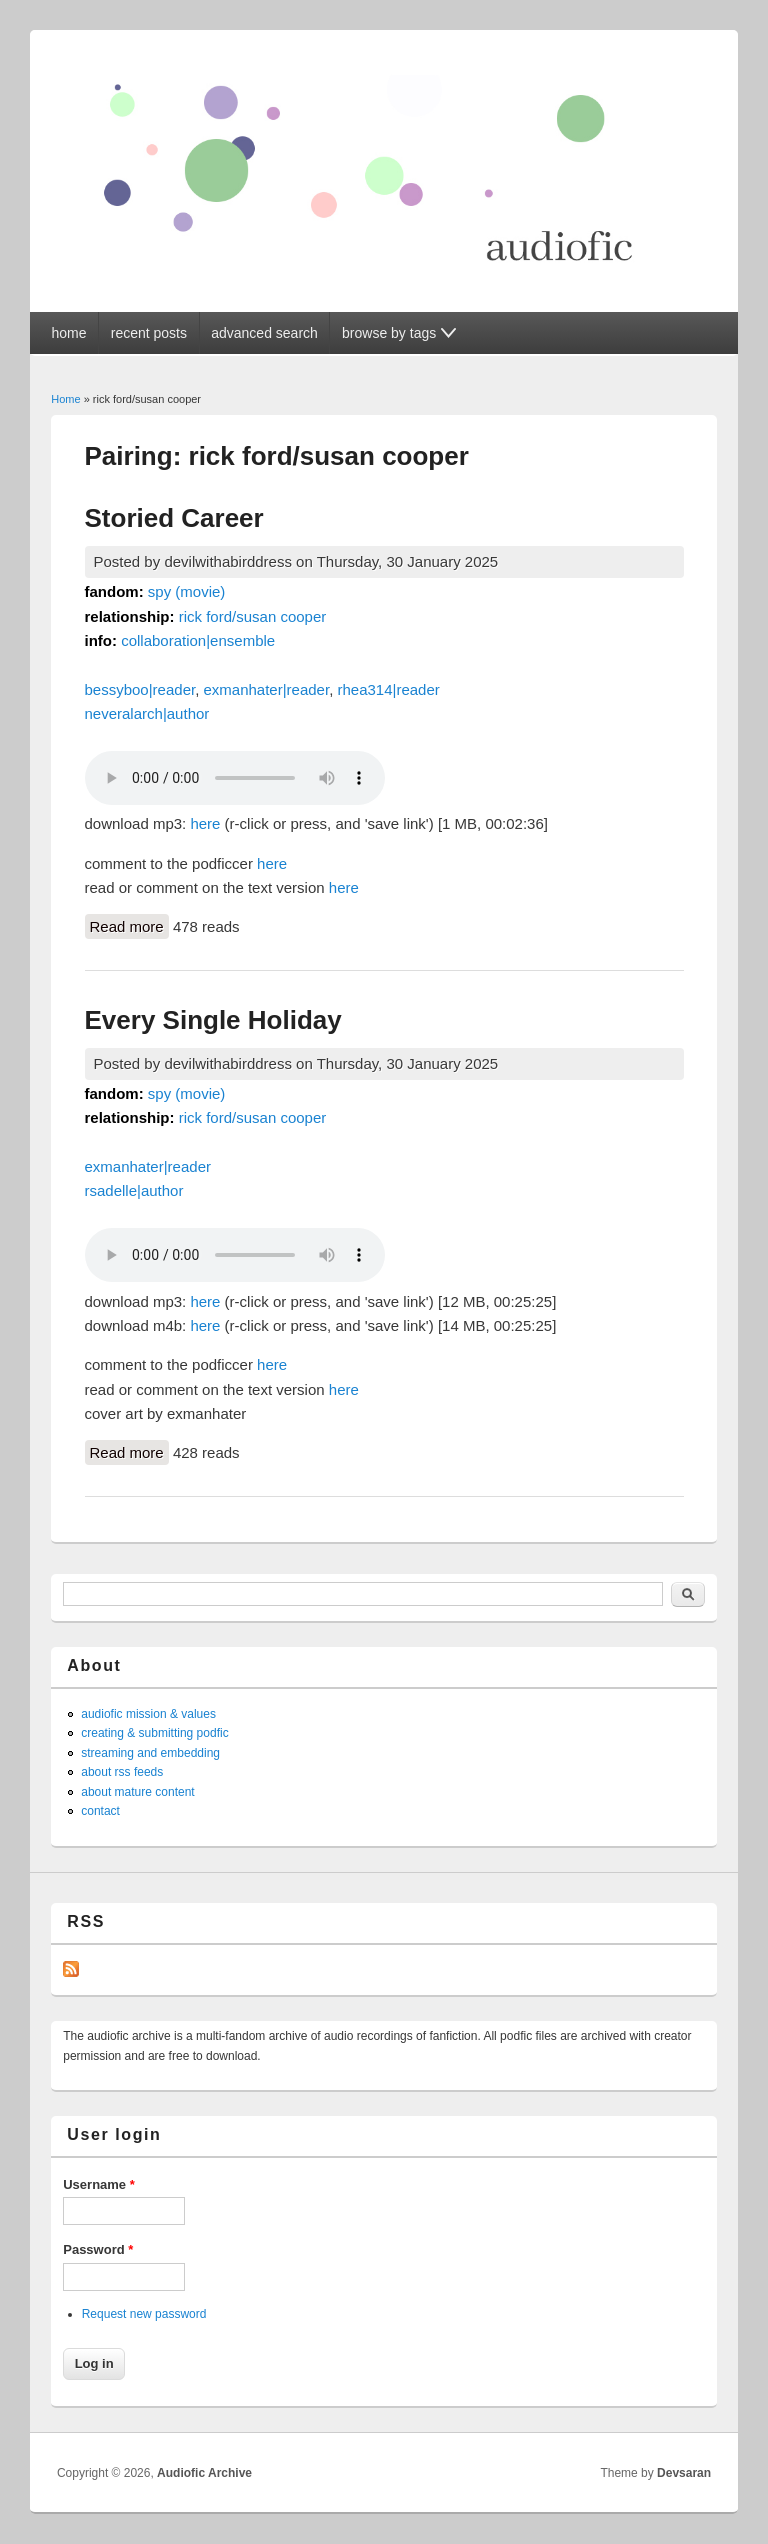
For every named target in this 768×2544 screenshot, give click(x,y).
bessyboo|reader (140, 689)
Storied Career (174, 518)
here (205, 823)
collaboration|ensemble (198, 640)
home (68, 333)
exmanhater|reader (266, 689)
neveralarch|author (147, 713)
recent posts (149, 333)
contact (100, 1811)
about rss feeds (122, 1772)
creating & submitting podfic (154, 1733)
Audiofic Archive (204, 2473)
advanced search (264, 333)
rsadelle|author (134, 1190)
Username (99, 2184)
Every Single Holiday (213, 1020)
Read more (129, 925)
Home (65, 399)
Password (98, 2249)
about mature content (137, 1792)
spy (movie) (187, 591)
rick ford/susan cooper (253, 616)
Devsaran (684, 2473)
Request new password (144, 2314)
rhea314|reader (388, 689)
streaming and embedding (150, 1753)
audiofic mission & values (148, 1714)
